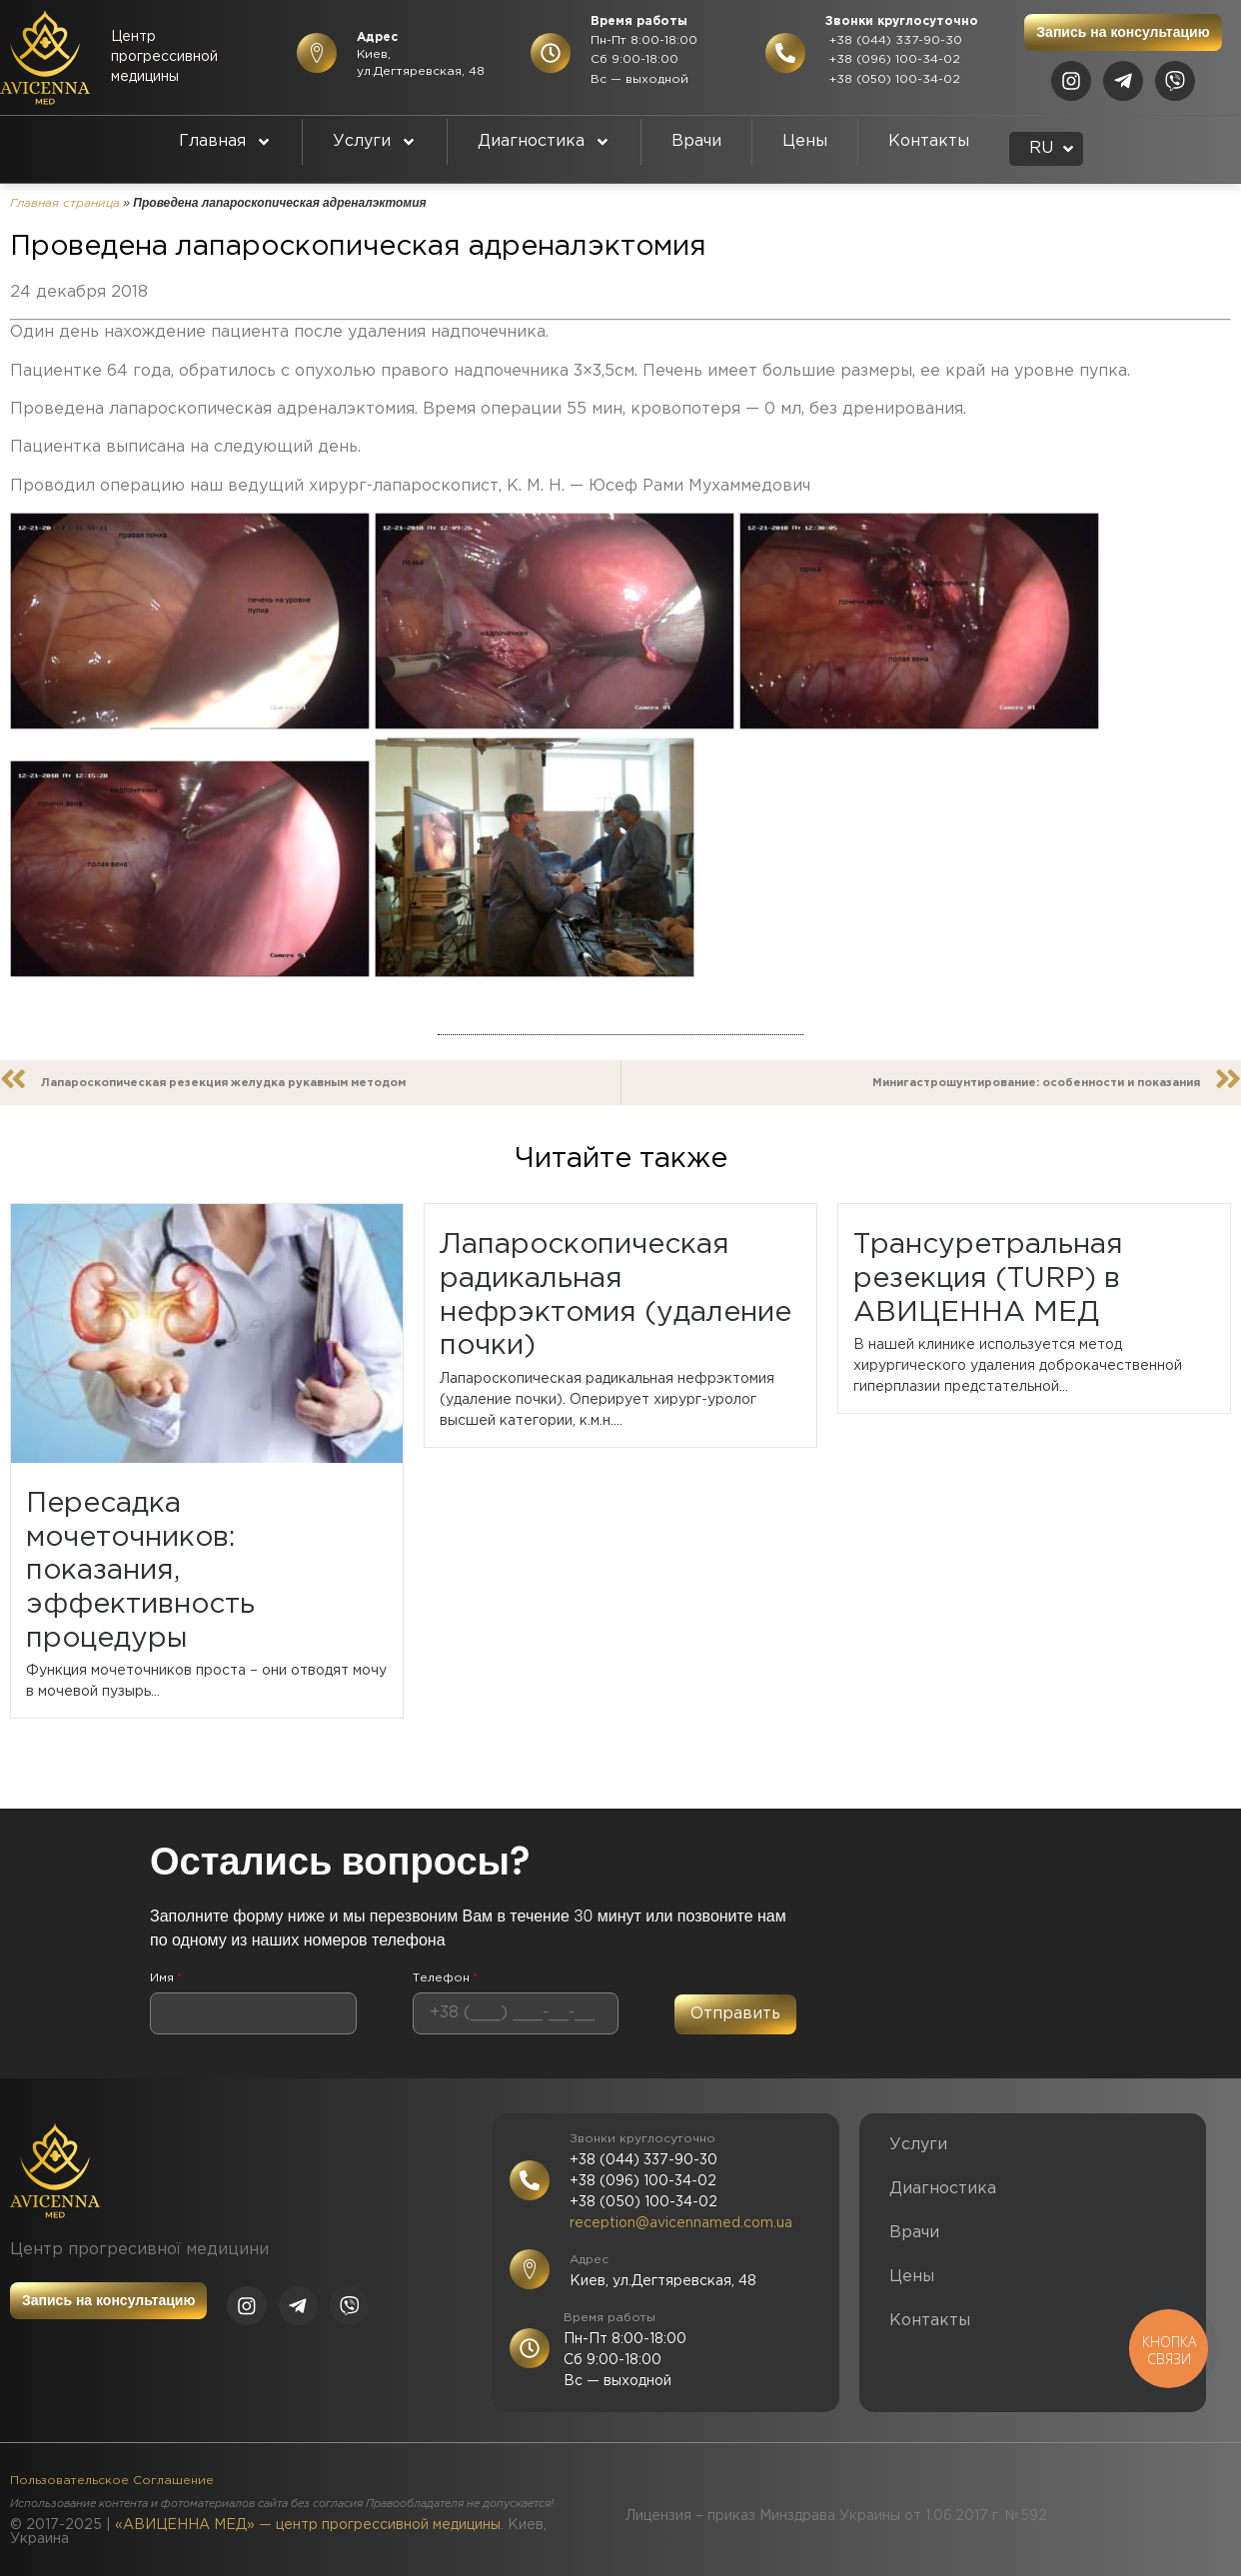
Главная (225, 142)
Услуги (375, 142)
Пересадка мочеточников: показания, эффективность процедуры (140, 1571)
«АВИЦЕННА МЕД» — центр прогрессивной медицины (308, 2525)
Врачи (696, 141)
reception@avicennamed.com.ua (681, 2223)
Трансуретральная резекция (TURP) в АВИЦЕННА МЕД (988, 1278)
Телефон (445, 1978)
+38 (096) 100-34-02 (892, 59)
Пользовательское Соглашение (112, 2480)
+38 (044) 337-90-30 (893, 40)
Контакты (928, 141)
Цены (804, 141)
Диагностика (544, 142)
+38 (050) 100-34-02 (892, 79)
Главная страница (65, 203)
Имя (166, 1978)
